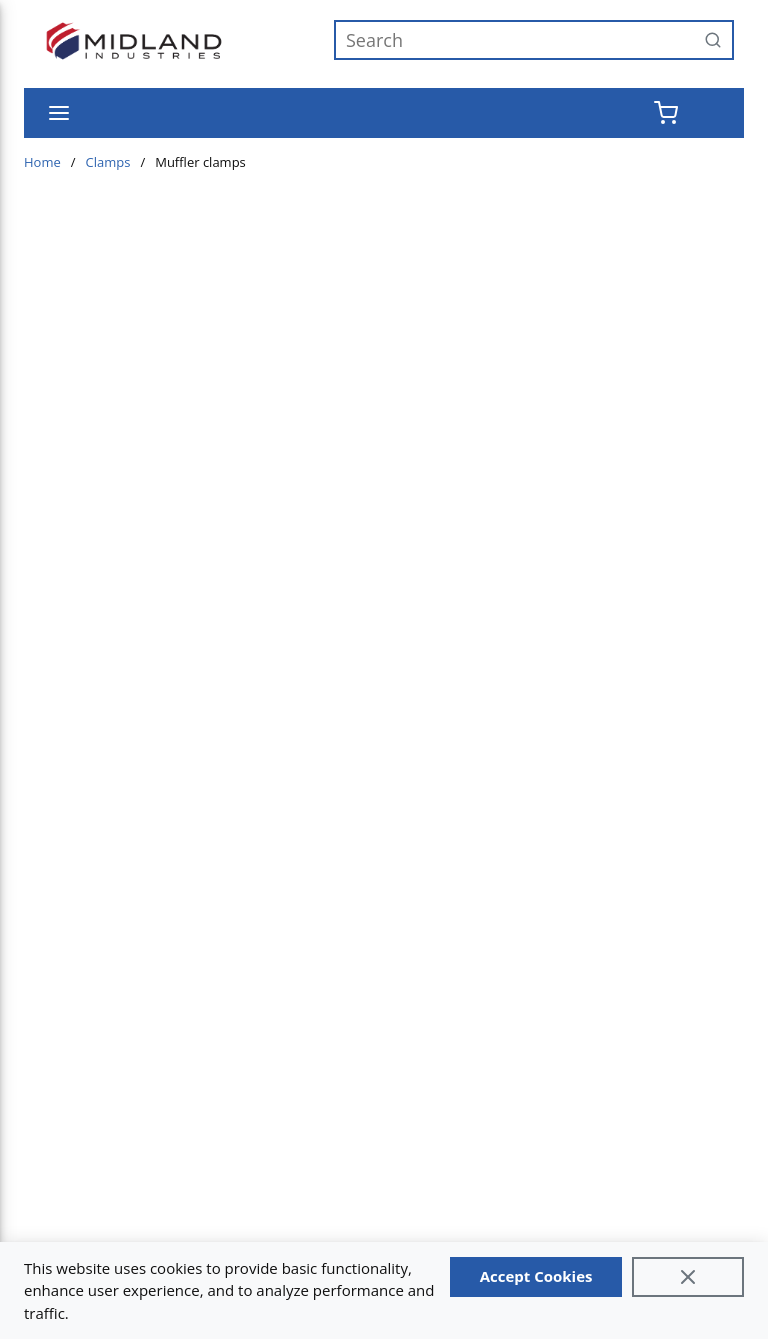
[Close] (688, 1277)
